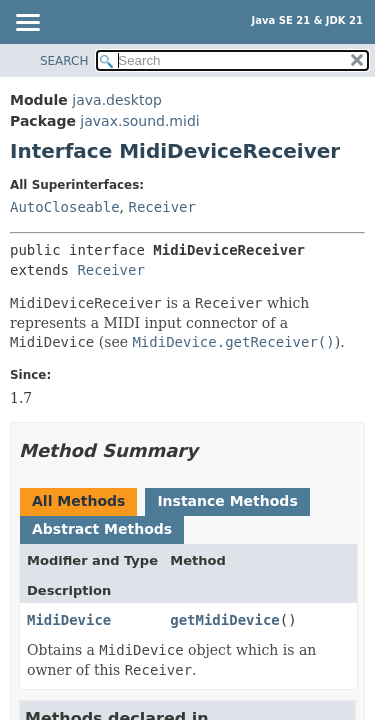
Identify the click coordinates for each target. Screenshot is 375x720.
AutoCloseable (65, 207)
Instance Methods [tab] (227, 501)
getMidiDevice (225, 620)
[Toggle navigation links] (27, 24)
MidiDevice (69, 620)
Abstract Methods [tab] (102, 529)
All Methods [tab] (78, 501)
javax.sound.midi (139, 121)
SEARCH (64, 61)
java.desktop (117, 100)
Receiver (161, 207)
